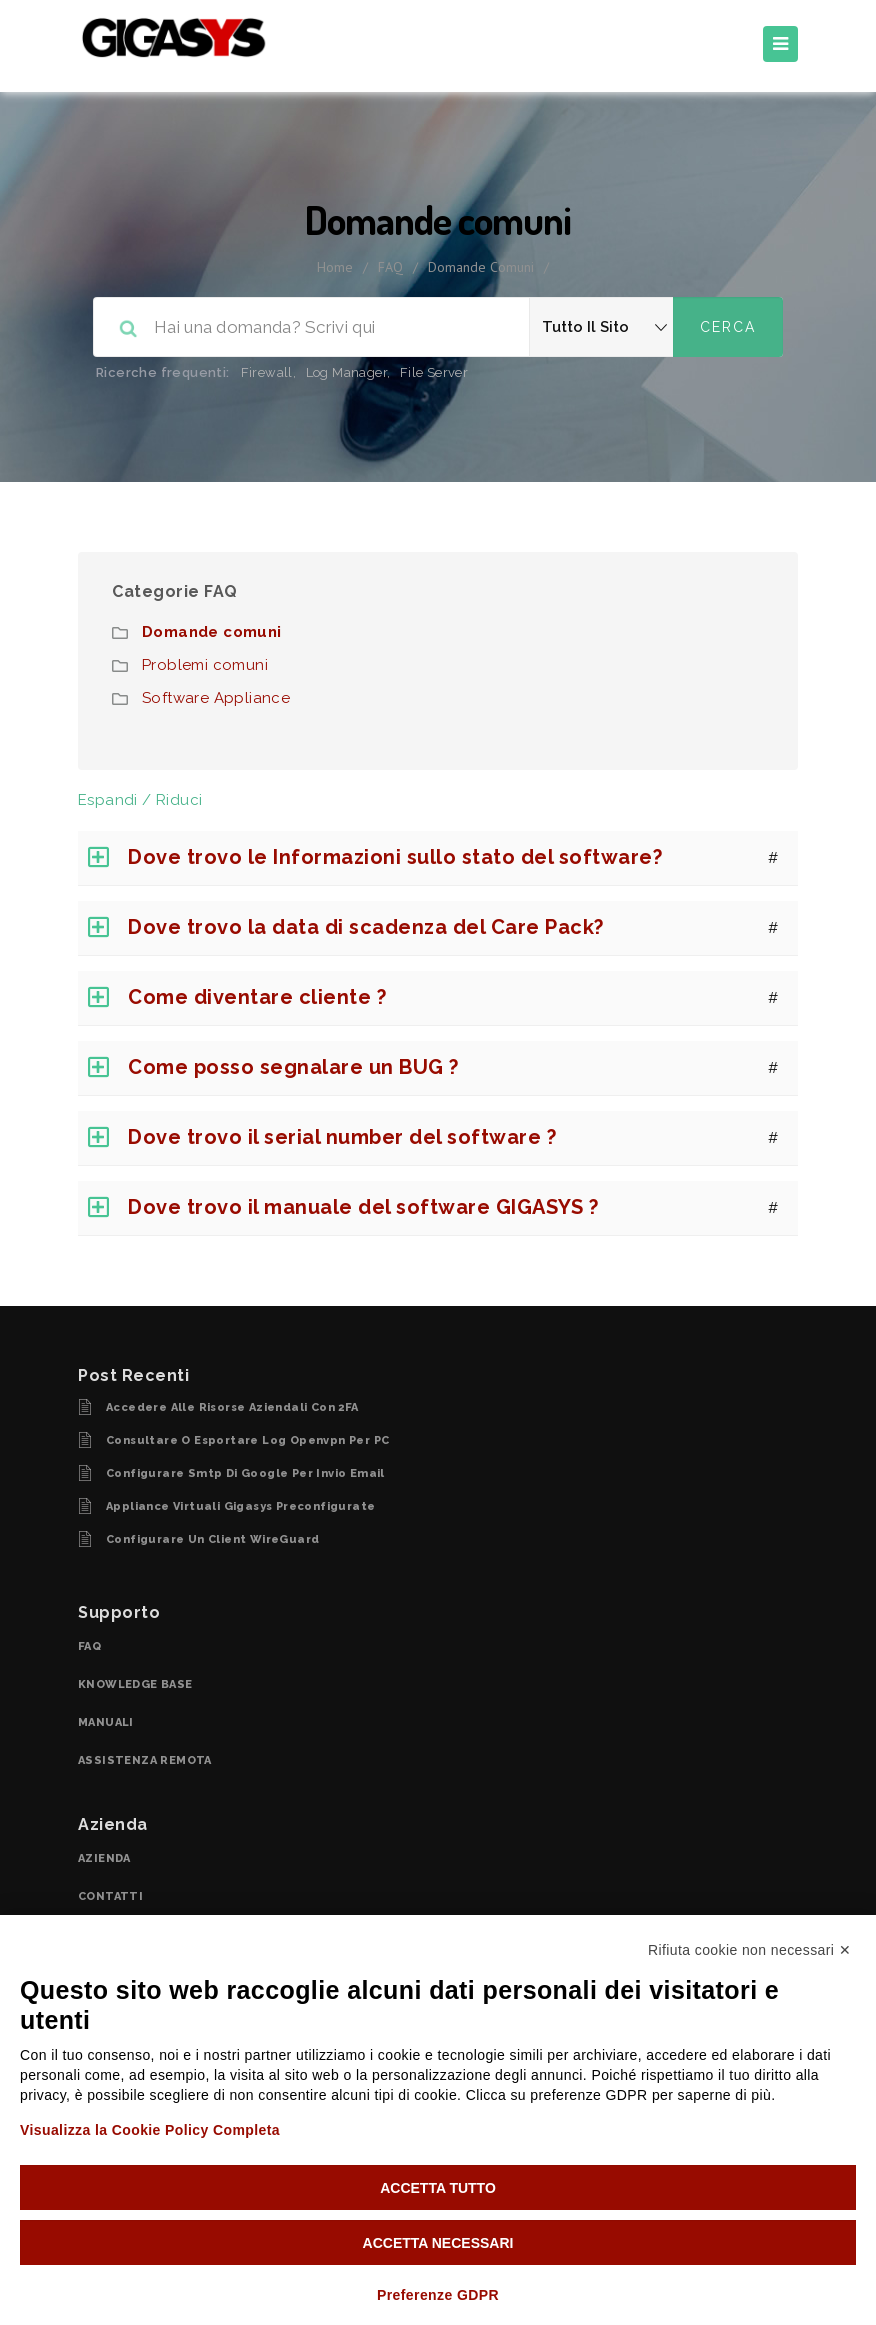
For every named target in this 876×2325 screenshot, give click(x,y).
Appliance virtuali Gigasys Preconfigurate (240, 1506)
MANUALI (106, 1722)
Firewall (267, 372)
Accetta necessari (438, 2243)
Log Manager (346, 372)
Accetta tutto (438, 2188)
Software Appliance (216, 698)
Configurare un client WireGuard (212, 1539)
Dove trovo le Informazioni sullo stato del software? (395, 857)
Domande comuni (212, 632)
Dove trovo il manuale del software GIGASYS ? (363, 1207)
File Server (434, 372)
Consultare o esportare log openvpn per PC (247, 1440)
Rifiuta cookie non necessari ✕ (749, 1950)
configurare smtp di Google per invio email (245, 1473)
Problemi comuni (205, 665)
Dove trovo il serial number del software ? (342, 1137)
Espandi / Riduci (140, 800)
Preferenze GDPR (438, 2295)
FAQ (390, 267)
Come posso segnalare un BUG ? (293, 1067)
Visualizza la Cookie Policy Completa (150, 2130)
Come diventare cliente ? (257, 997)
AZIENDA (104, 1858)
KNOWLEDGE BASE (135, 1684)
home (335, 267)
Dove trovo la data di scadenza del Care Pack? (366, 927)
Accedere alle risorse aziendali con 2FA (232, 1407)
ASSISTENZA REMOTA (145, 1760)
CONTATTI (110, 1896)
